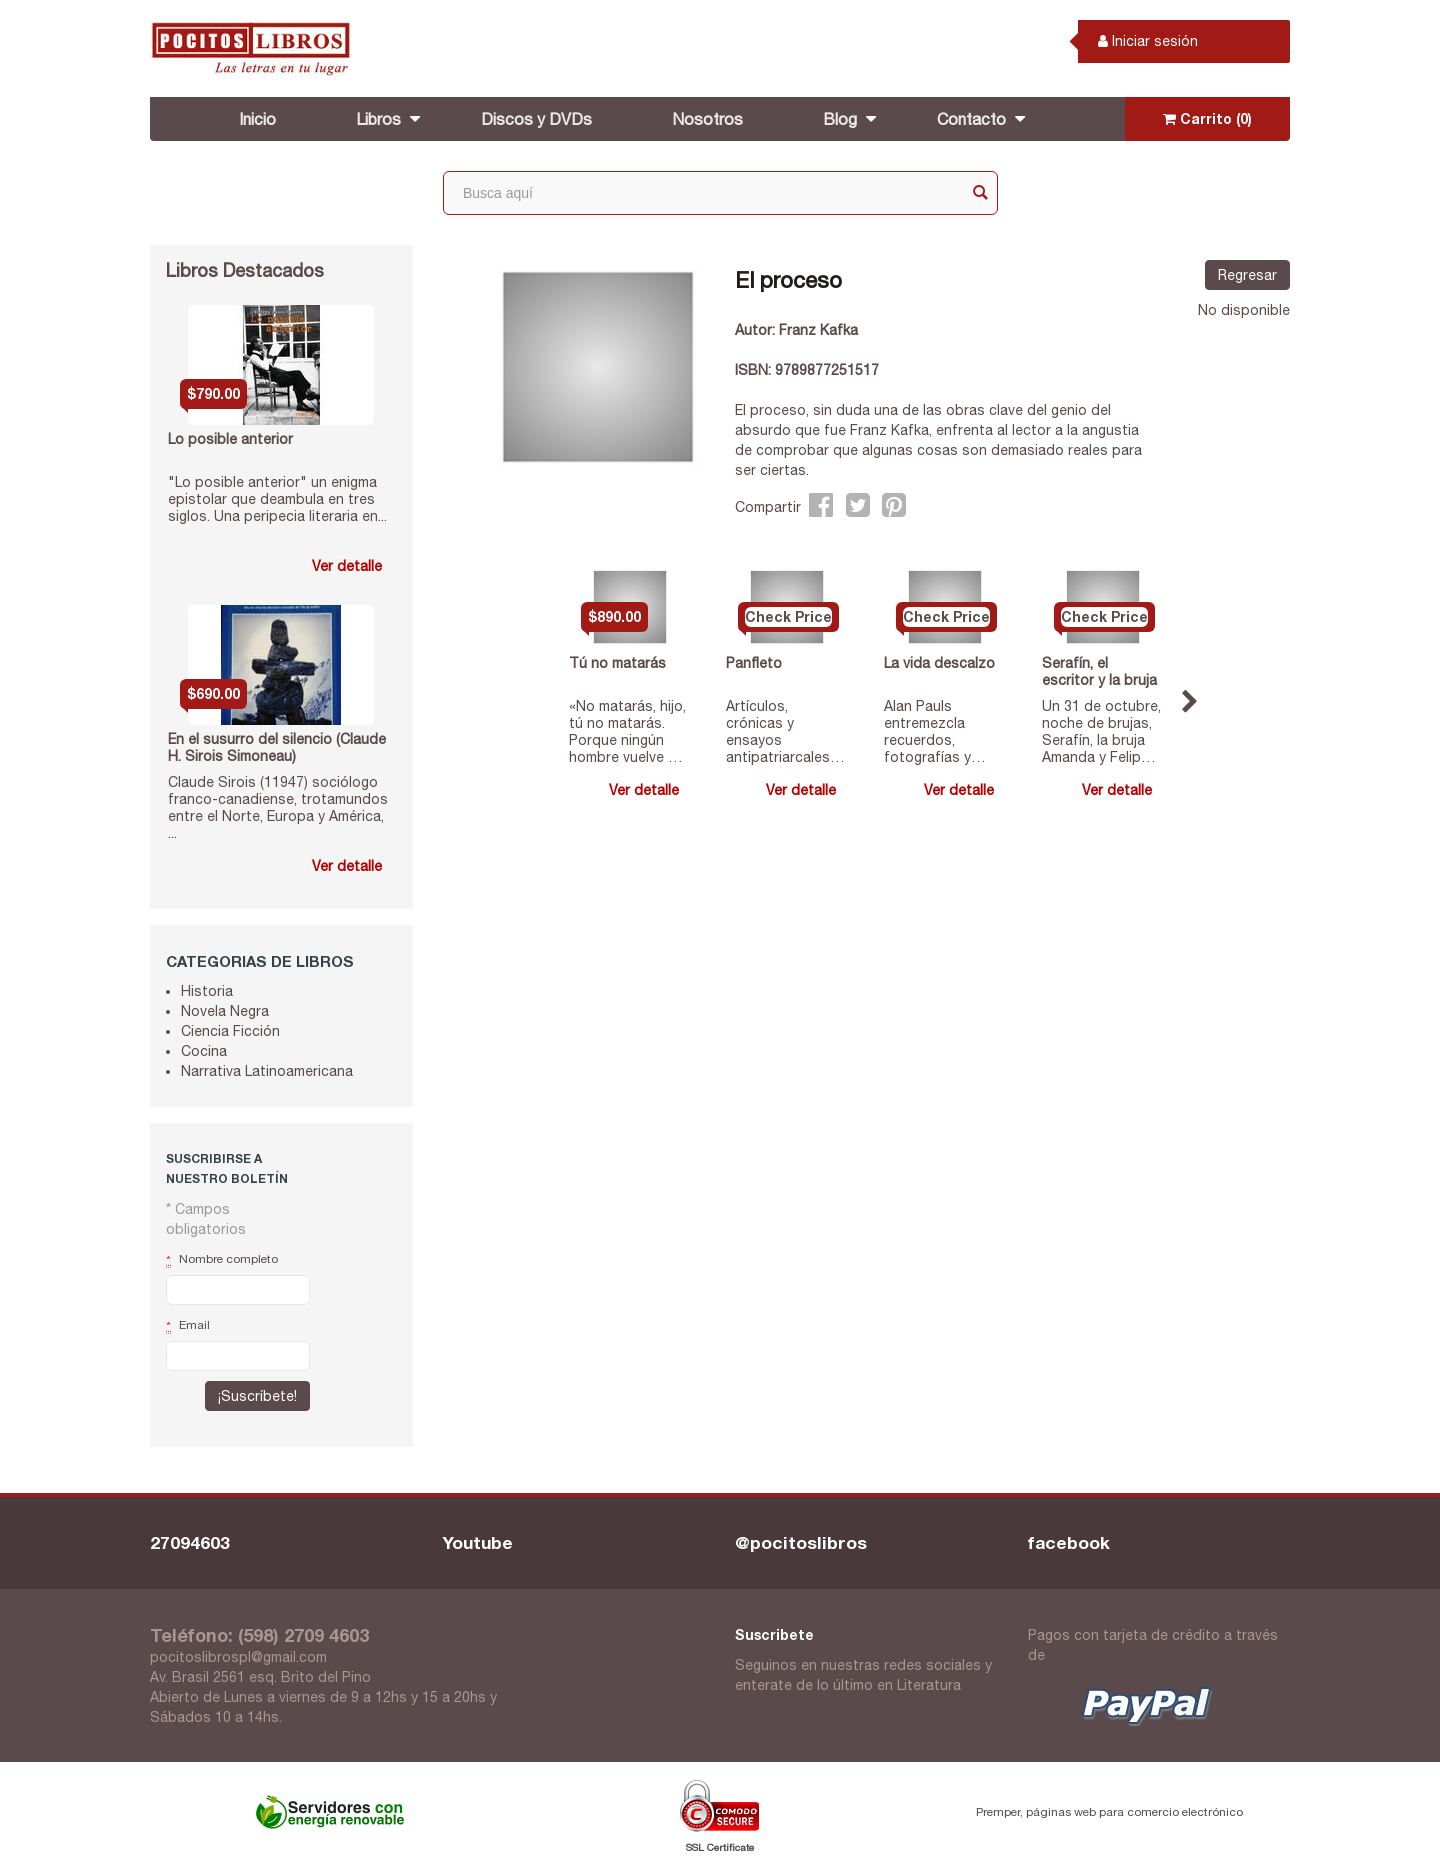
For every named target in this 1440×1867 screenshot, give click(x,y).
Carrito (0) (1207, 118)
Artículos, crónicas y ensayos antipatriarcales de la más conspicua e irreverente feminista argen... (781, 731)
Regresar (1247, 275)
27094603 (190, 1542)
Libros (378, 119)
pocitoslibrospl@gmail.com (238, 1657)
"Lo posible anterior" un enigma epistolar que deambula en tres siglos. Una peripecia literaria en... (277, 499)
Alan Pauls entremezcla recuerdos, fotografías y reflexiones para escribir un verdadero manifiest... (937, 731)
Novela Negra (225, 1011)
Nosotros (707, 119)
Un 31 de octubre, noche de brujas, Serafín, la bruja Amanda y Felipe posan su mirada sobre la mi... (1101, 731)
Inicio (257, 119)
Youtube (478, 1542)
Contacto (971, 119)
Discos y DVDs (536, 119)
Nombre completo (222, 1260)
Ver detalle (347, 566)
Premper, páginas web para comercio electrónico (1109, 1812)
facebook (1069, 1542)
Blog (840, 119)
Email (188, 1326)
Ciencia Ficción (230, 1031)
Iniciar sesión (1148, 41)
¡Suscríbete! (257, 1396)
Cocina (204, 1051)
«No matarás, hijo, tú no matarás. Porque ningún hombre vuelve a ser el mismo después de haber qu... (629, 731)
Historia (207, 991)
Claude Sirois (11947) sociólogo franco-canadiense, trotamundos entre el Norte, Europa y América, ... (278, 807)
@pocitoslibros (801, 1542)
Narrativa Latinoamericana (267, 1071)
